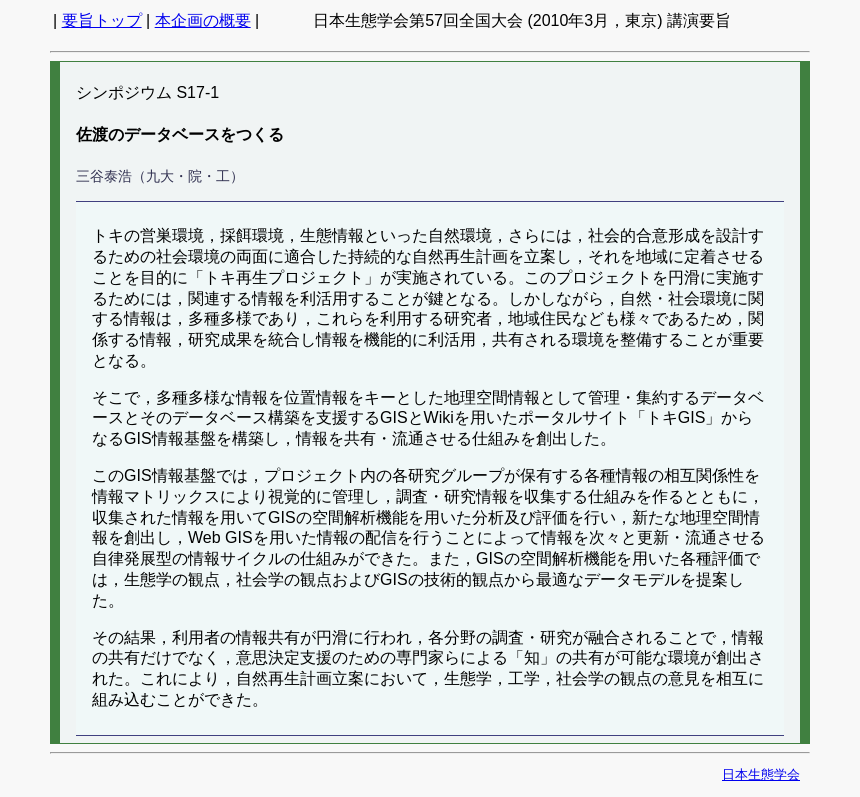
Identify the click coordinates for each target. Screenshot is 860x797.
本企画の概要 (203, 20)
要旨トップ (102, 20)
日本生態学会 (761, 774)
